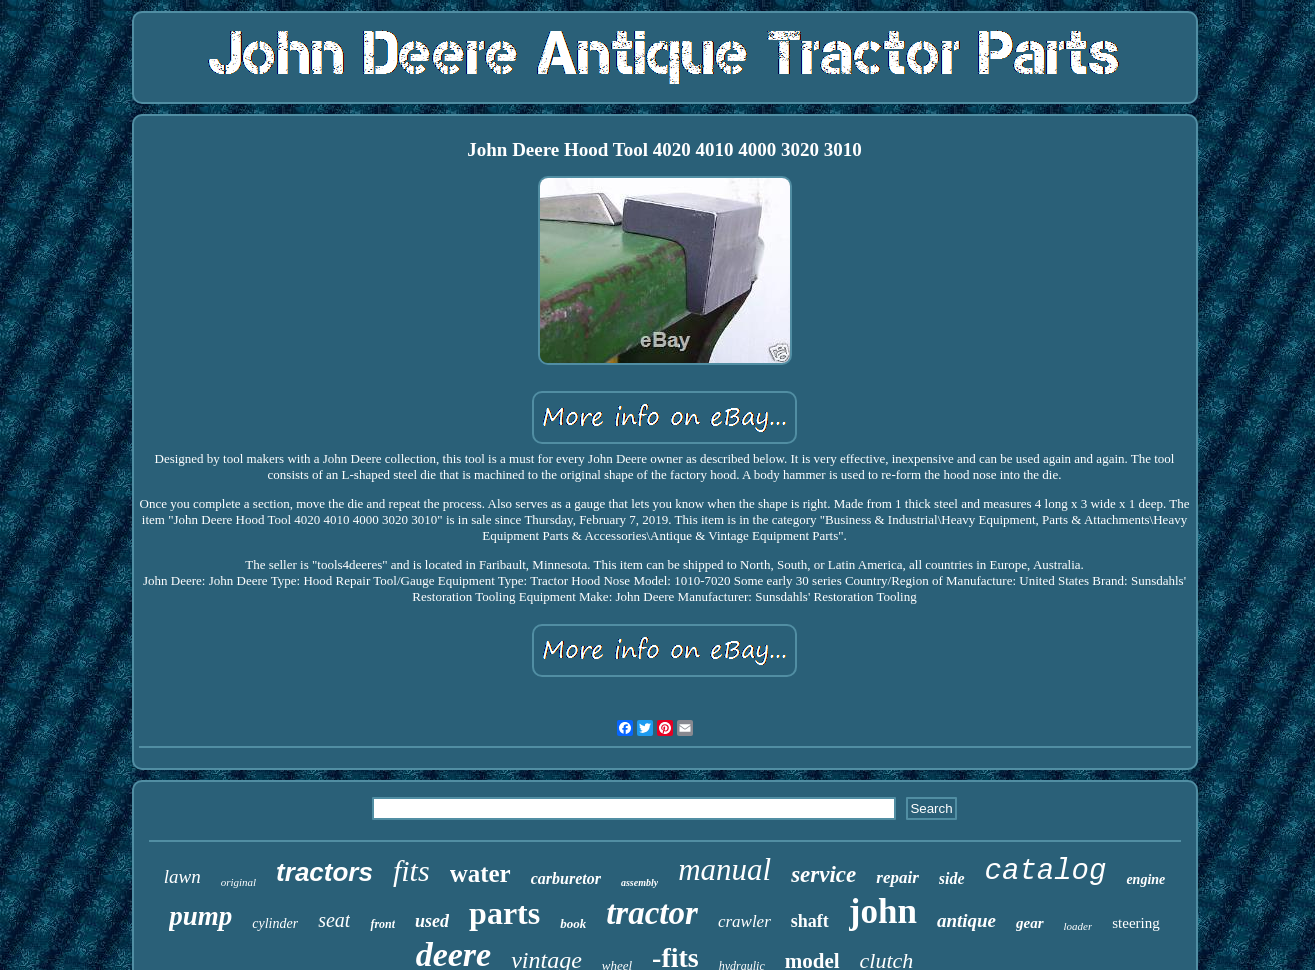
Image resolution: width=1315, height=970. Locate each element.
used (432, 921)
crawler (744, 921)
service (823, 874)
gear (1030, 923)
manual (724, 869)
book (573, 923)
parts (504, 913)
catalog (1046, 871)
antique (966, 920)
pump (200, 916)
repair (897, 877)
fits (411, 870)
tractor (652, 913)
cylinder (275, 923)
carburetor (566, 878)
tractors (324, 872)
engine (1145, 879)
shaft (810, 921)
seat (334, 920)
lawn (182, 876)
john (883, 911)
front (382, 924)
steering (1135, 923)
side (952, 878)
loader (1078, 926)
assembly (639, 882)
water (480, 873)
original (238, 882)
